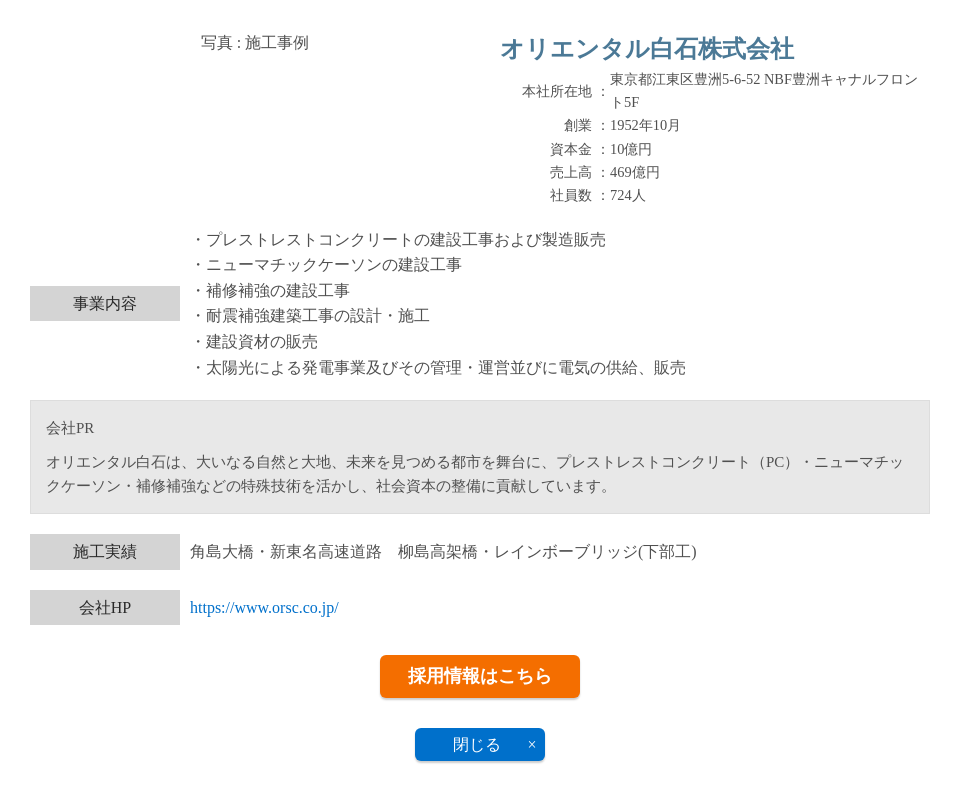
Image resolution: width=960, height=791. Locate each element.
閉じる (477, 744)
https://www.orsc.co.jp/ (264, 607)
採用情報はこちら (480, 676)
